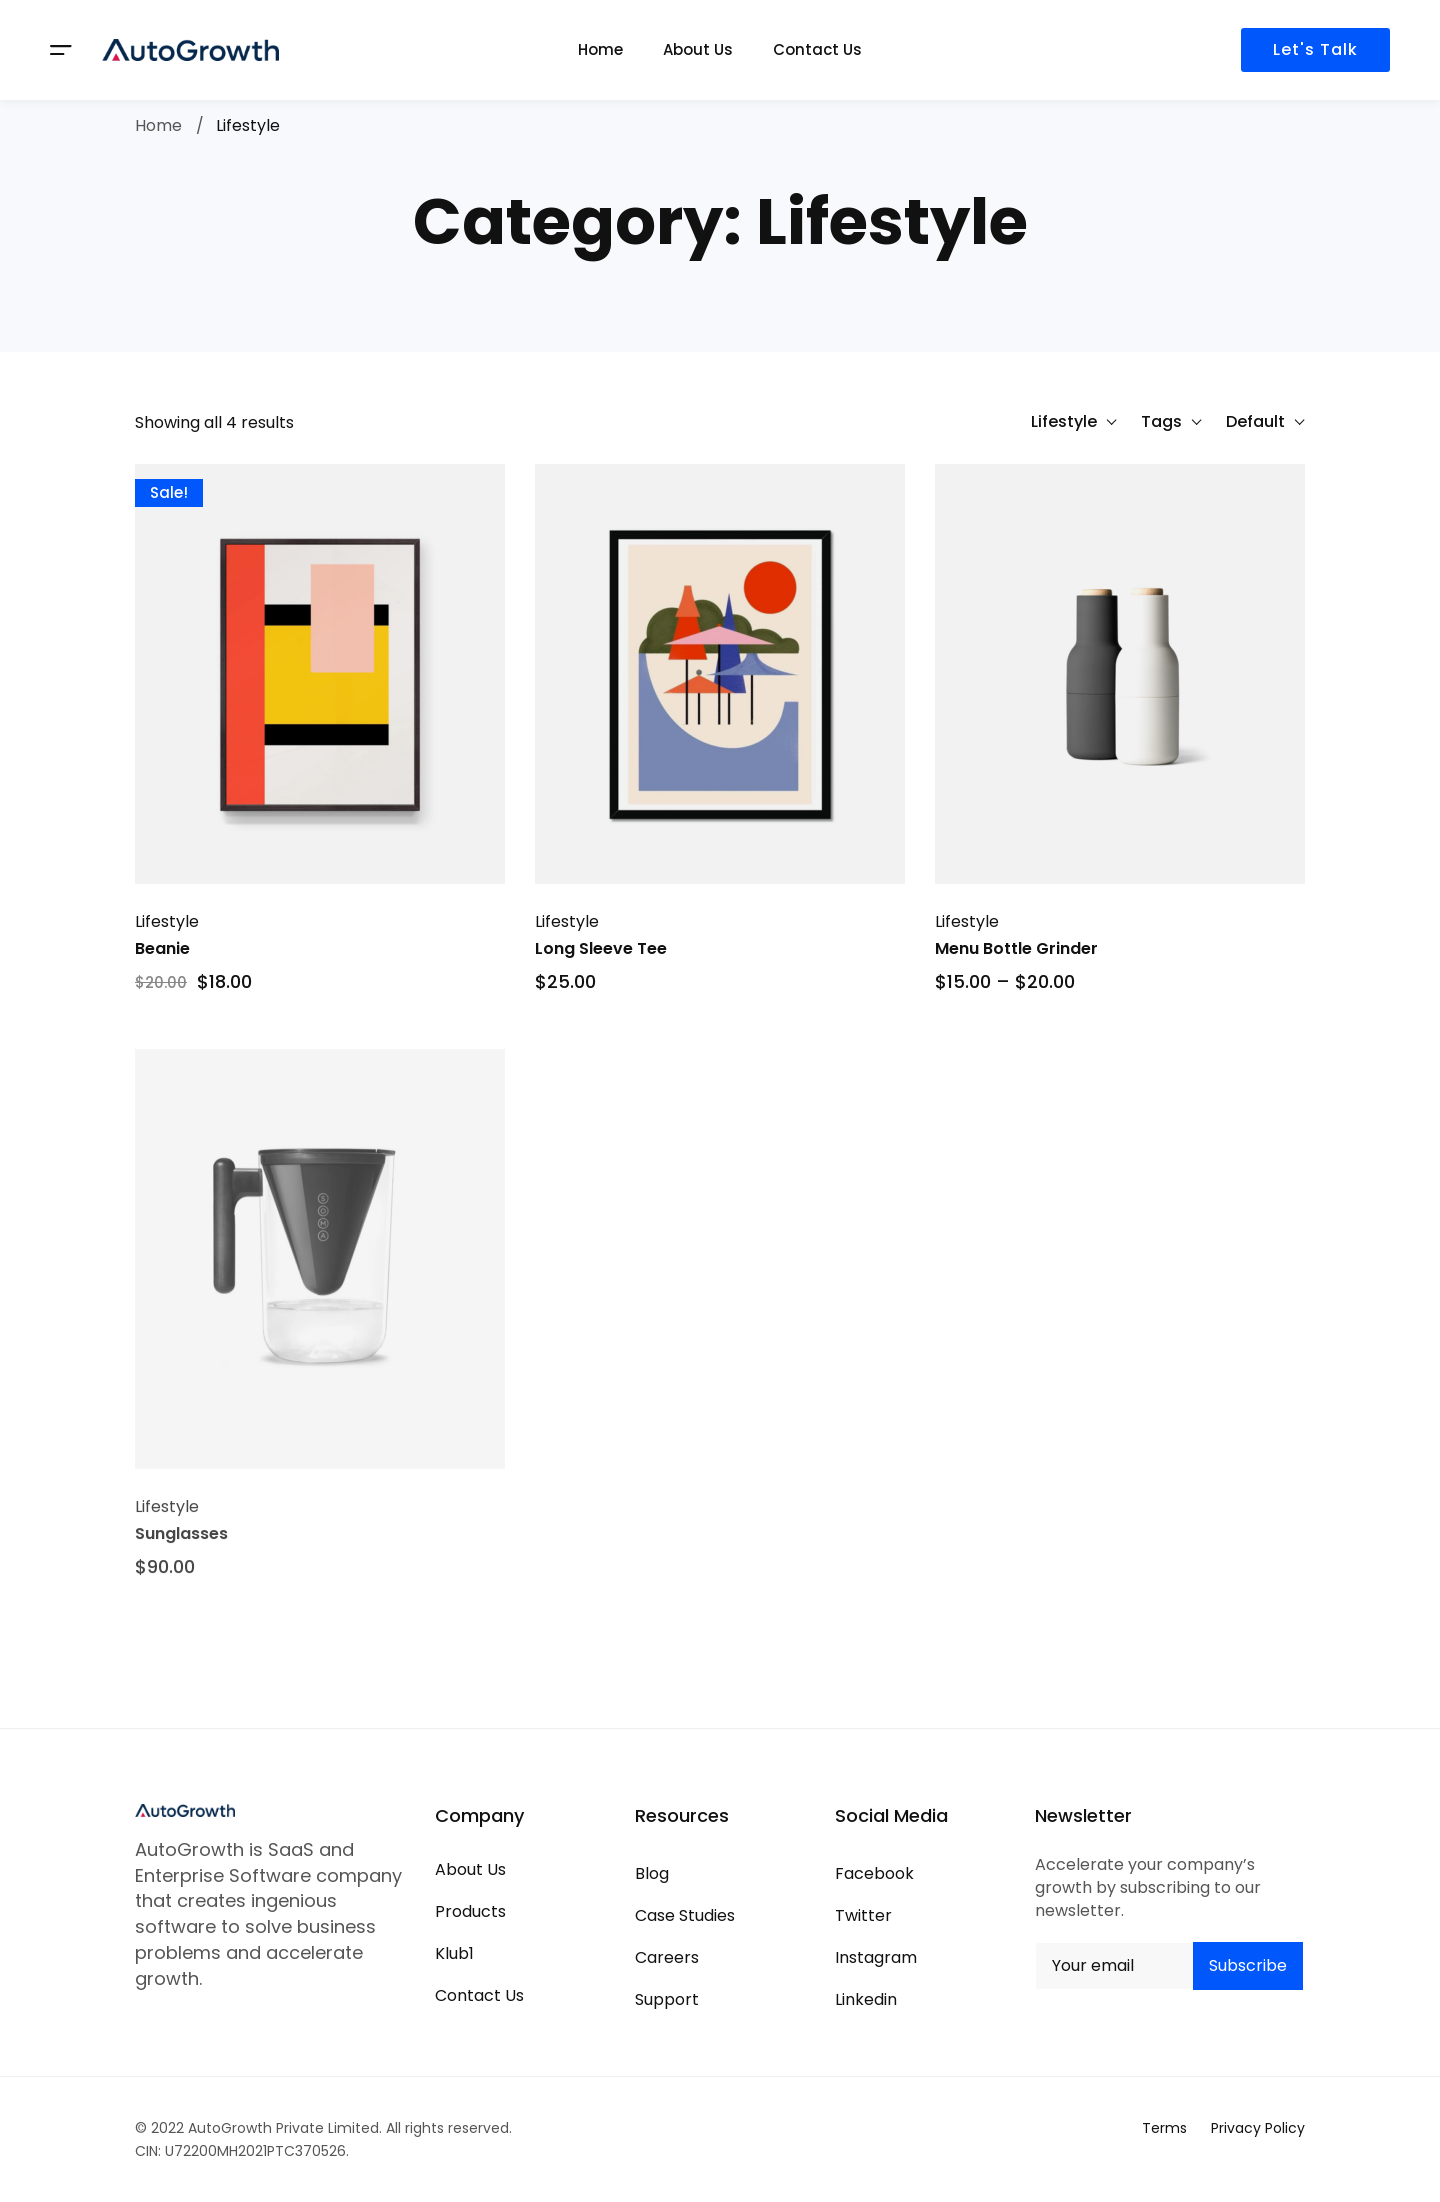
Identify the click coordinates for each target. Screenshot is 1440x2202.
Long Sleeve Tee (601, 950)
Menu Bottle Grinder (1016, 950)
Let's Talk (1315, 49)
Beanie (162, 950)
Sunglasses (181, 1555)
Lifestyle (167, 923)
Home (158, 125)
